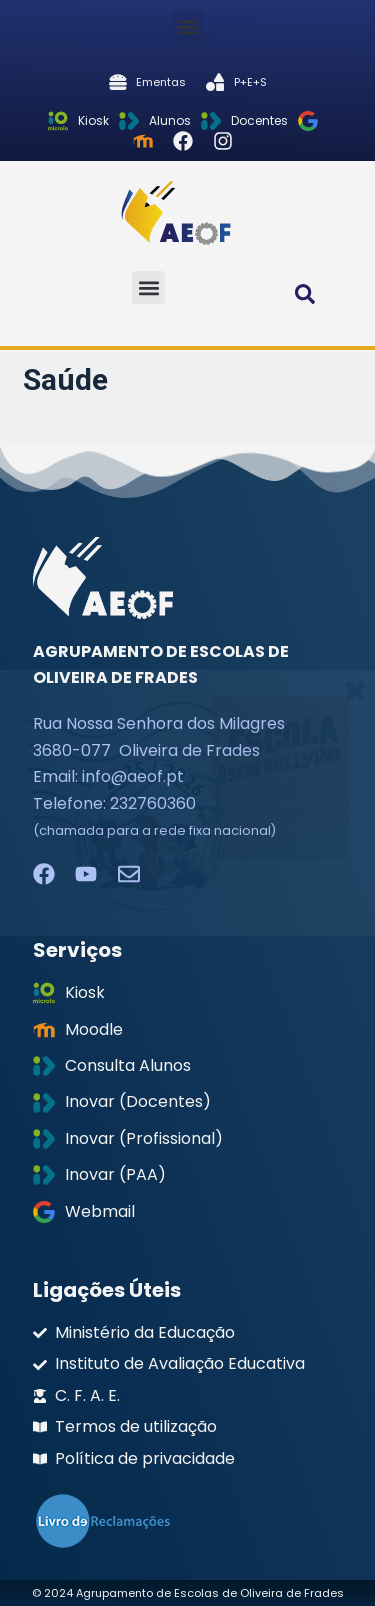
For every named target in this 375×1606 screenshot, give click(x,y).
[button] (187, 26)
